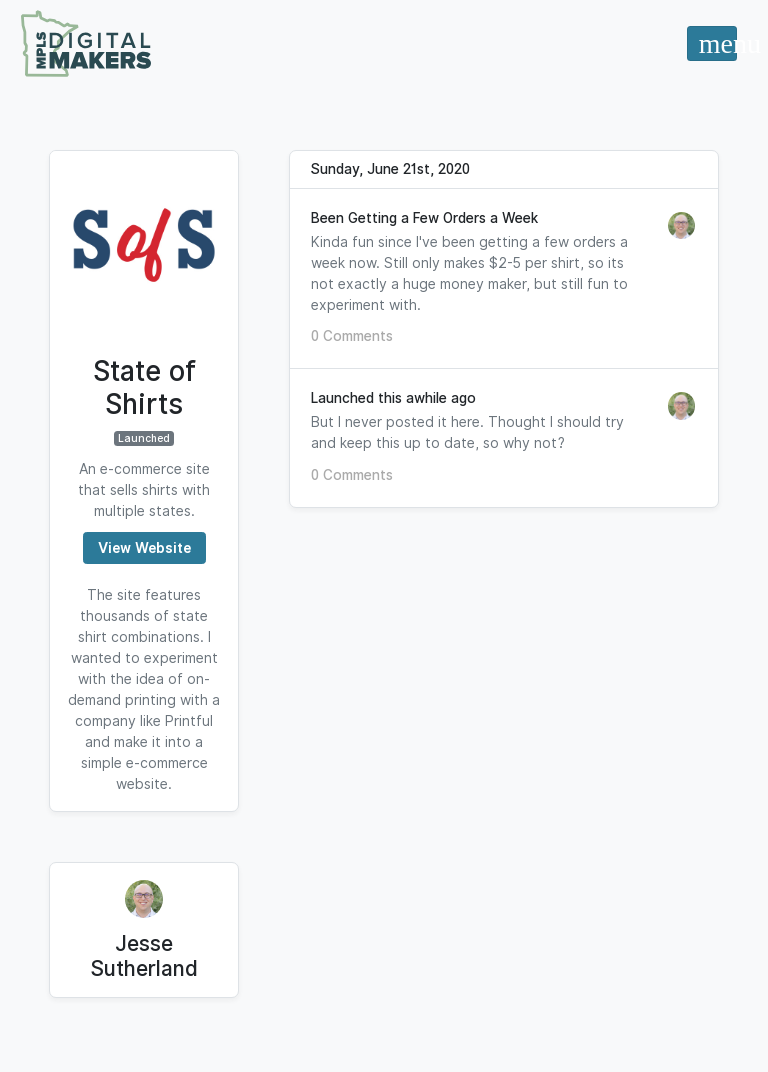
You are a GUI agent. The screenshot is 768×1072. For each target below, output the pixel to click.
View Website (144, 548)
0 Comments (352, 336)
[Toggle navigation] (711, 43)
